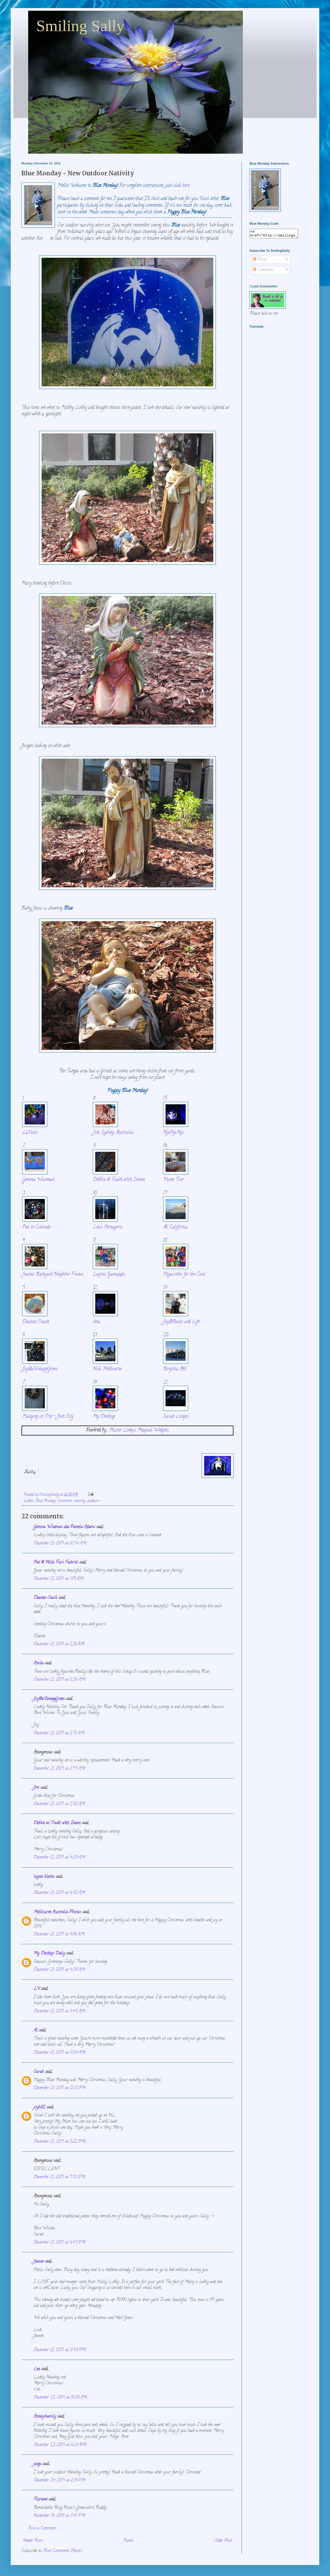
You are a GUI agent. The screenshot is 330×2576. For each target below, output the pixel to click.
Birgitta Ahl (174, 1369)
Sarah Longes (176, 1416)
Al (36, 2030)
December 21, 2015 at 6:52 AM (59, 1893)
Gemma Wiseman (38, 1179)
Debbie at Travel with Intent (57, 1823)
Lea (37, 2369)
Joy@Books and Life (181, 1322)
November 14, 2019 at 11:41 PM (59, 2516)
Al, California (175, 1227)
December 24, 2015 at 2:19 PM (59, 2480)
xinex (37, 2464)
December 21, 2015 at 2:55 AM (59, 1769)
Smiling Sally (80, 26)
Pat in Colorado (36, 1227)
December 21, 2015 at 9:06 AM (59, 1934)
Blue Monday (45, 1501)
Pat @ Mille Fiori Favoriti (56, 1562)
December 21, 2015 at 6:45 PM (59, 2242)
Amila (38, 1663)
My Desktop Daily (49, 1953)
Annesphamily (45, 2416)
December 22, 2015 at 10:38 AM (60, 2397)
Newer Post (32, 2541)
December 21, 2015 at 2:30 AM (59, 1644)
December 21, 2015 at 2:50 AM (59, 1733)
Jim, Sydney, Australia (113, 1132)
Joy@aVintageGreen (39, 1369)
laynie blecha (44, 1877)
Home (128, 2541)
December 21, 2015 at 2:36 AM (59, 1680)
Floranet (40, 2499)
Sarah (39, 2072)
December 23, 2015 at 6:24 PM (60, 2445)
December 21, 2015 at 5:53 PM (59, 2177)
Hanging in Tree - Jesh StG (48, 1416)
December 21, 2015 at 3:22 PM (59, 2142)
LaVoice (29, 1132)
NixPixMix (173, 1132)
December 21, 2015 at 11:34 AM (59, 2053)
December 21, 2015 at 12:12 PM (60, 2088)
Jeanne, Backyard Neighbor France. (52, 1274)
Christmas (64, 1501)
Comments (263, 271)
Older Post (223, 2541)
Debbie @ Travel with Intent (119, 1179)
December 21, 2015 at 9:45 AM (59, 2011)
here (185, 185)
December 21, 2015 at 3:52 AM (59, 1804)
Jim (36, 1788)
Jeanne (38, 2261)
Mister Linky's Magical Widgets (139, 1430)
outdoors (93, 1501)
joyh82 (39, 2107)
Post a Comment (41, 2528)
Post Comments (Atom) (62, 2551)
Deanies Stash (35, 1322)
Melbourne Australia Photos (57, 1912)
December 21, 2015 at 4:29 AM (59, 1857)
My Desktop (104, 1416)
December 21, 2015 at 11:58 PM (60, 2350)
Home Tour (173, 1179)
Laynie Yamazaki (109, 1274)
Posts (260, 261)
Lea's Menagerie (107, 1227)
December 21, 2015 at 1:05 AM (58, 1579)
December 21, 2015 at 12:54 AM (60, 1543)
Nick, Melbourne (107, 1369)
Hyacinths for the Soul (184, 1274)
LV (37, 1989)
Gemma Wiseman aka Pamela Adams (64, 1527)
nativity (79, 1501)
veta (96, 1322)
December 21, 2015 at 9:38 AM (59, 1970)
